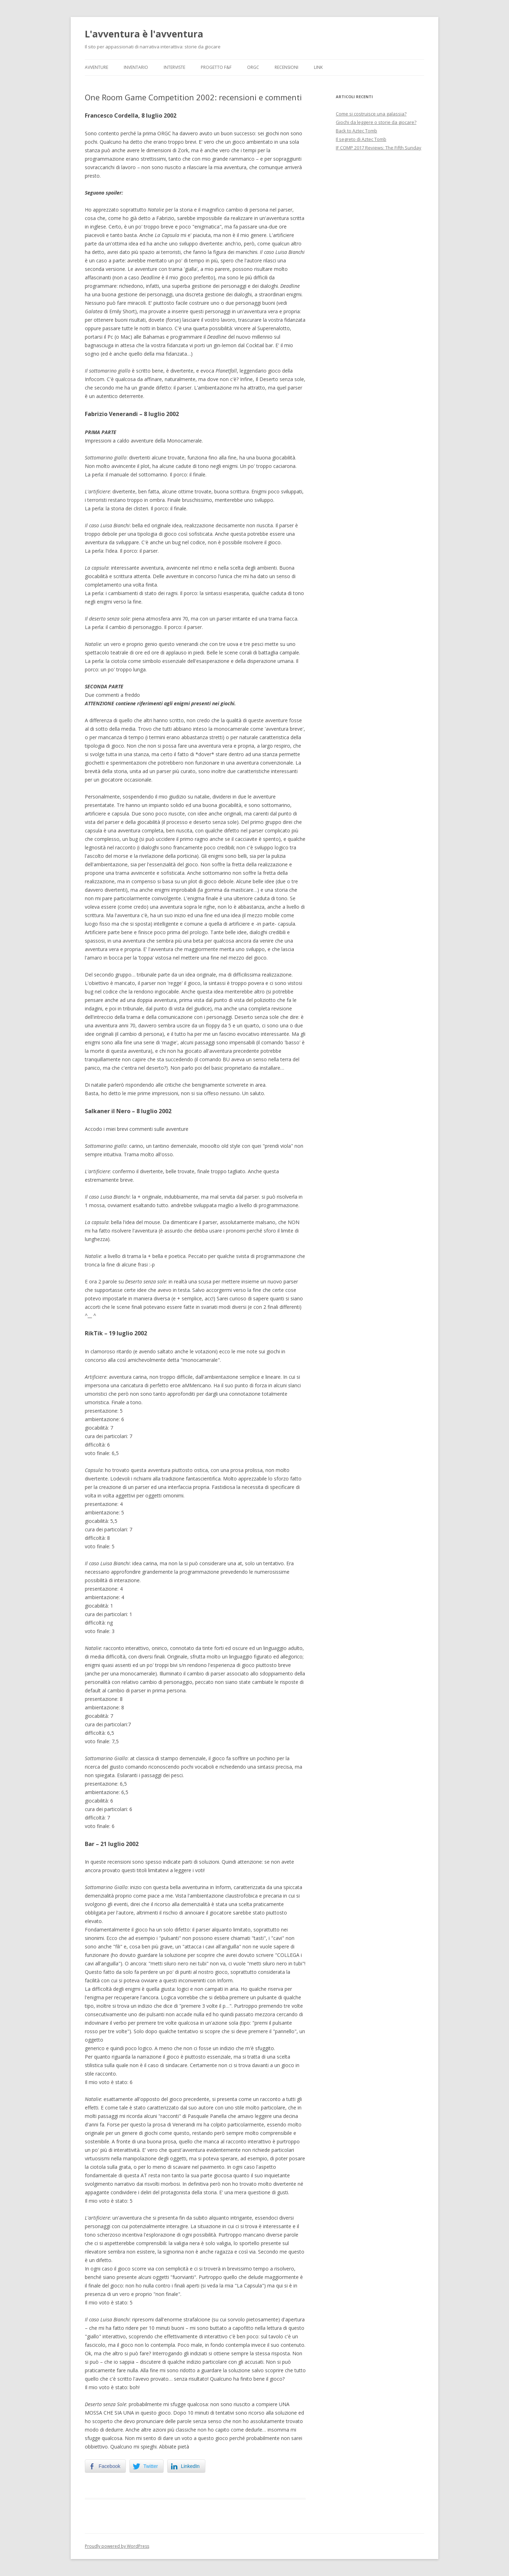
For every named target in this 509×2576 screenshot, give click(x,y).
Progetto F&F (216, 67)
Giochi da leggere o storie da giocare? (376, 122)
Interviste (174, 67)
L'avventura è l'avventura (144, 34)
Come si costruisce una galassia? (371, 114)
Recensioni (286, 67)
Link (318, 67)
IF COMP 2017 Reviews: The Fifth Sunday (378, 147)
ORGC (253, 67)
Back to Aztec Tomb (356, 130)
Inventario (136, 67)
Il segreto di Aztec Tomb (361, 139)
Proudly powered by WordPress (117, 2546)
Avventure (96, 67)
